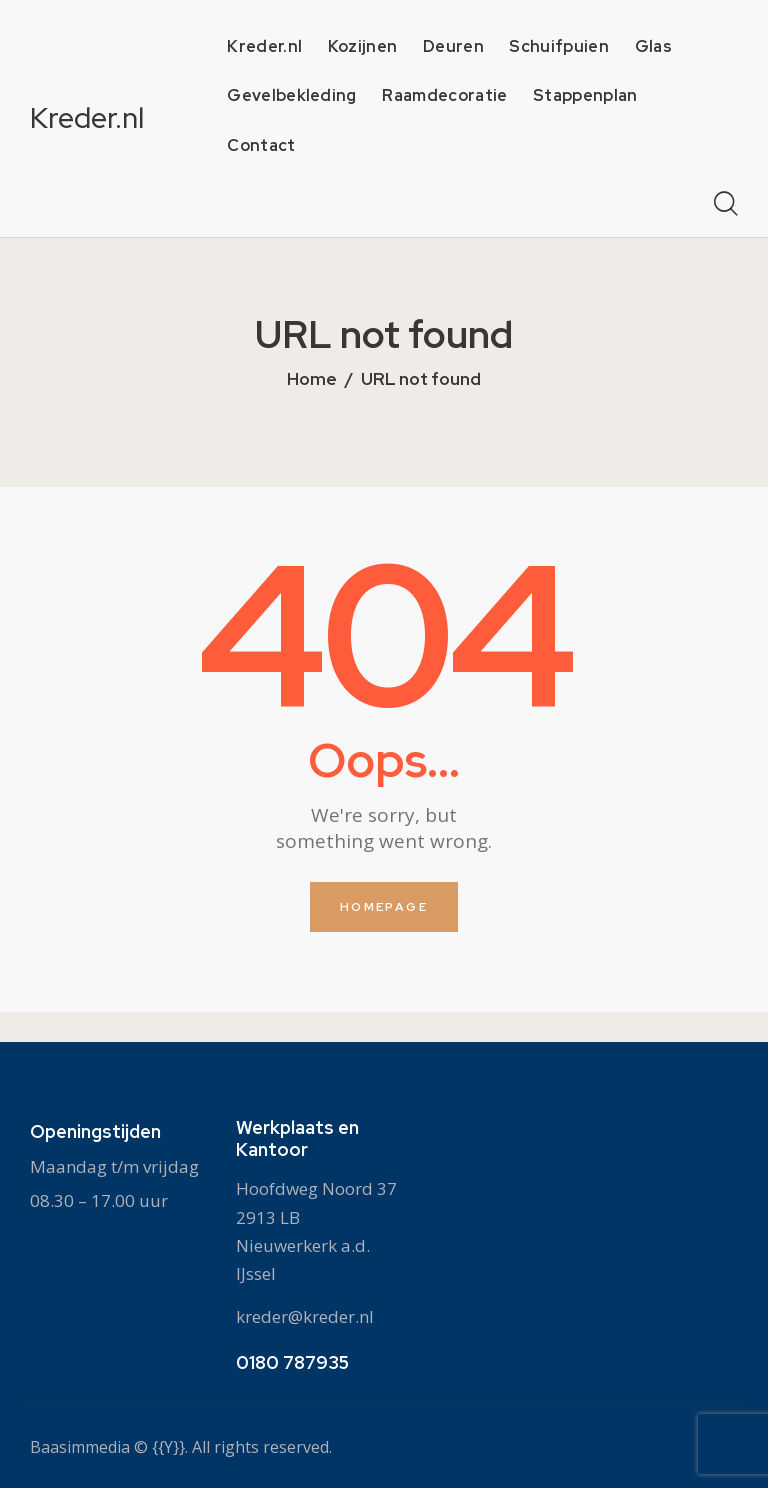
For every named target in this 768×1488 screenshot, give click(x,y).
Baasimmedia (80, 1447)
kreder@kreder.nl (305, 1315)
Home (312, 380)
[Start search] (726, 204)
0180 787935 (292, 1362)
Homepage (384, 907)
